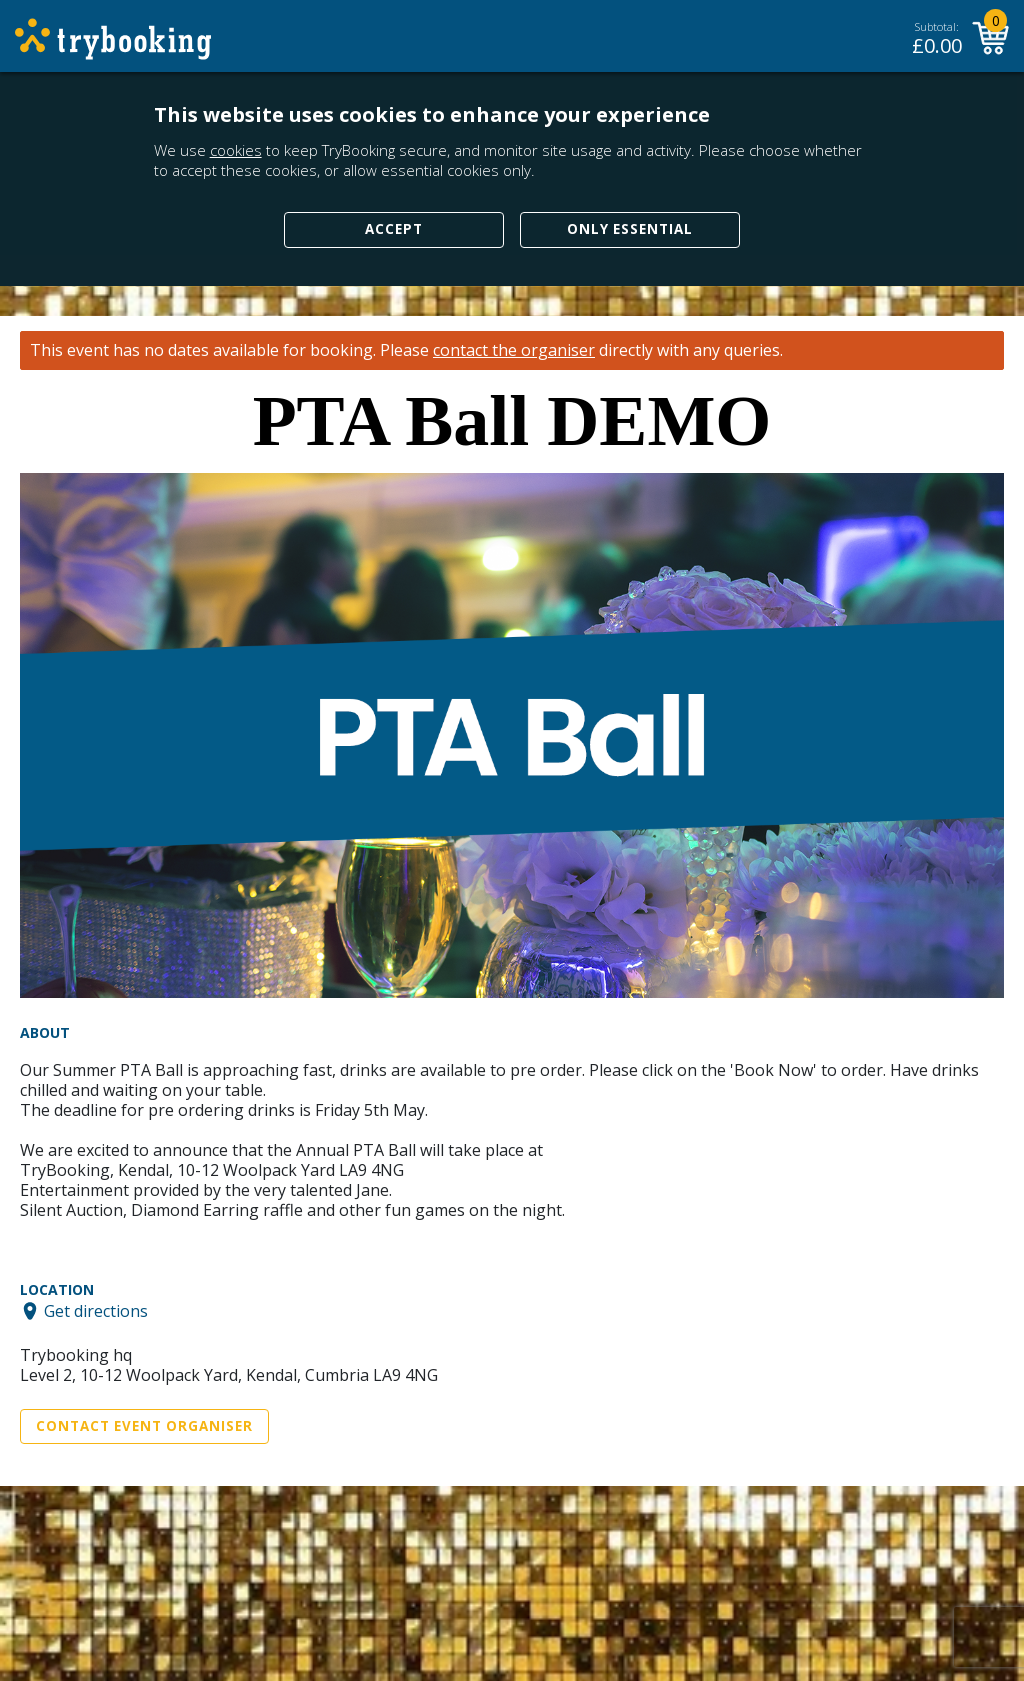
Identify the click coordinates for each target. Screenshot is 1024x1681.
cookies (236, 150)
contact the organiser (514, 350)
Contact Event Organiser (144, 1426)
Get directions (96, 1311)
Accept (394, 229)
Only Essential (630, 229)
